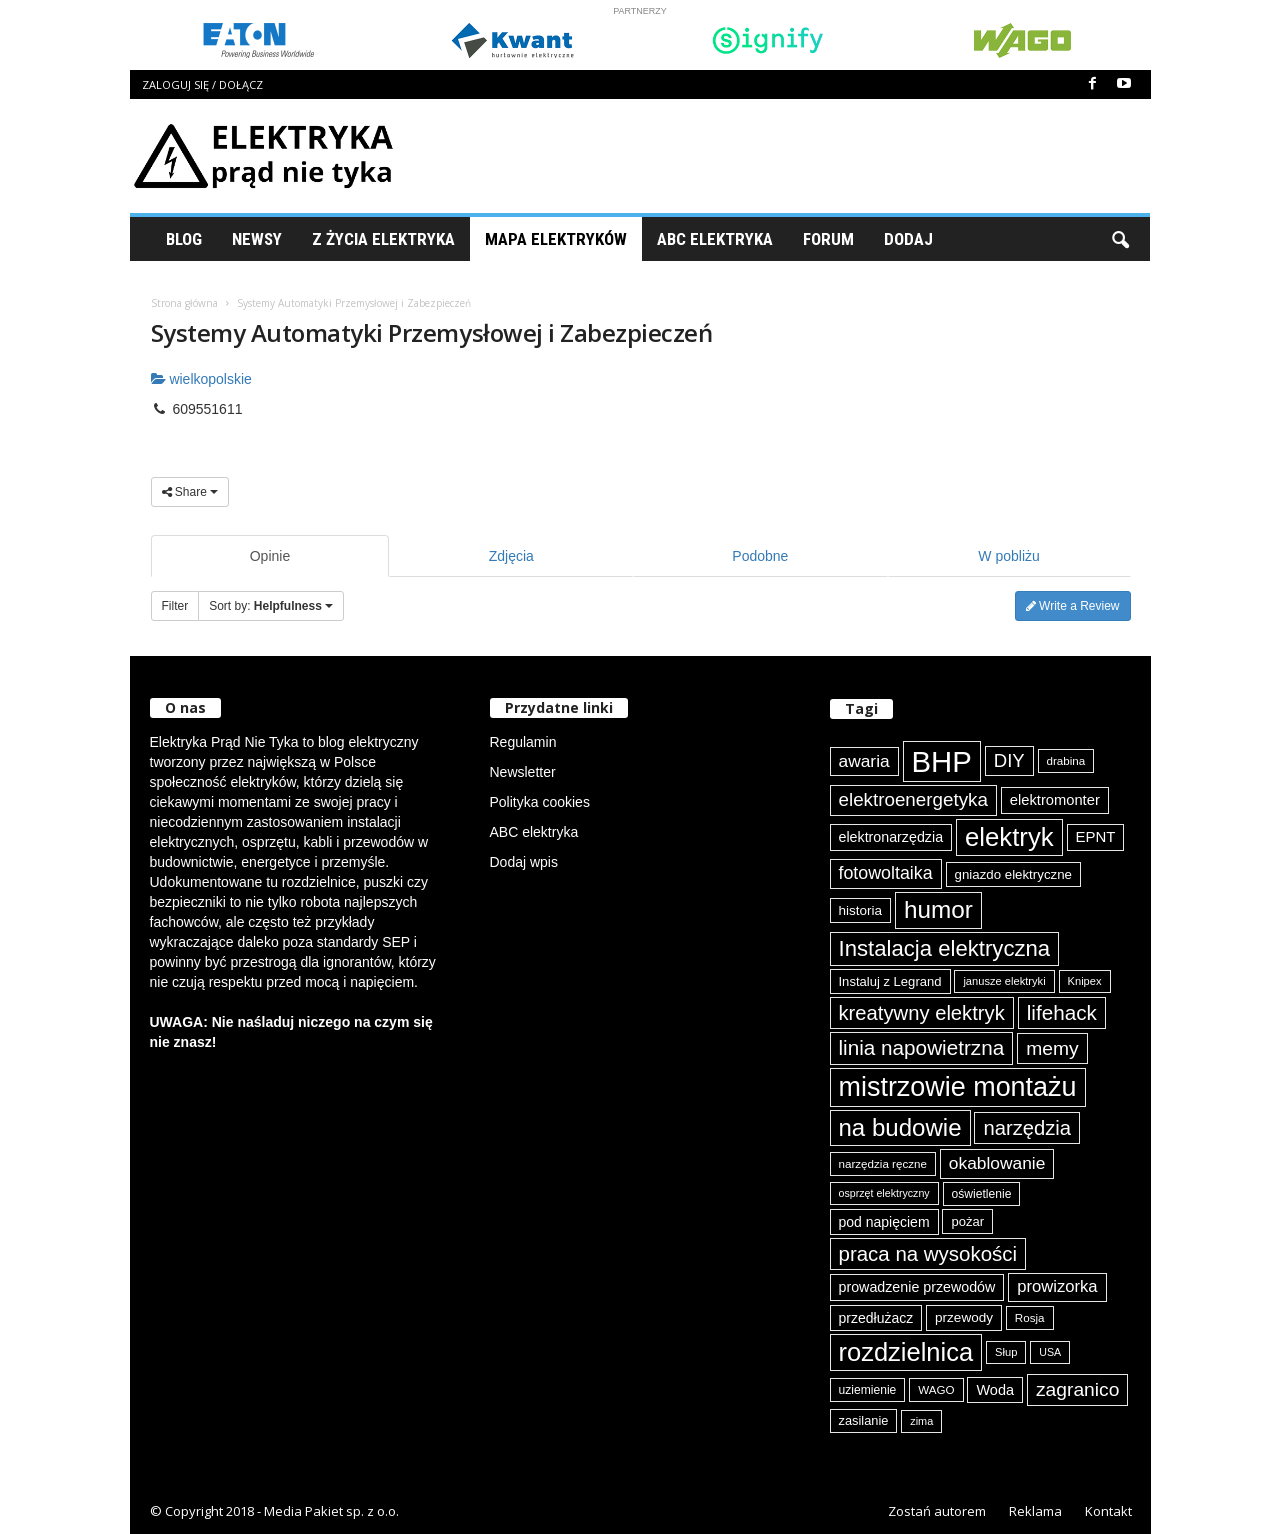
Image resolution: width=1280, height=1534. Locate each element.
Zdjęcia (511, 556)
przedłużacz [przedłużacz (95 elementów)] (876, 1318)
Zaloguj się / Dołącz (202, 84)
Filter (175, 606)
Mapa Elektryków (556, 239)
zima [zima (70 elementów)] (921, 1421)
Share (190, 492)
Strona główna (184, 303)
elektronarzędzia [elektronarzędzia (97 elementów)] (891, 837)
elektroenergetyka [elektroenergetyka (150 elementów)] (913, 799)
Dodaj (908, 239)
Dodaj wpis (524, 862)
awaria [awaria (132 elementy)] (864, 761)
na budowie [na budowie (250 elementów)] (900, 1127)
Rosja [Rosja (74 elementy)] (1030, 1317)
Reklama (1035, 1511)
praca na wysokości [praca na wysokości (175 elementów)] (928, 1253)
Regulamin (523, 742)
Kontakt (1108, 1511)
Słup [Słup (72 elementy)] (1006, 1352)
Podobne (760, 556)
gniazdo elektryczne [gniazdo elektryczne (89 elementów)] (1013, 874)
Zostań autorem (937, 1511)
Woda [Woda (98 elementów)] (995, 1390)
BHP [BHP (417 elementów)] (942, 761)
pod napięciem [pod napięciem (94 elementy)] (884, 1222)
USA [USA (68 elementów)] (1050, 1352)
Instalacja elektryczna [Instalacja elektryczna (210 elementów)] (945, 948)
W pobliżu (1008, 556)
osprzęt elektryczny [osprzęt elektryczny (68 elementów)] (884, 1193)
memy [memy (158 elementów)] (1052, 1048)
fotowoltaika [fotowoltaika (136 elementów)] (886, 873)
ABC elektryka (534, 832)
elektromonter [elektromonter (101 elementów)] (1055, 800)
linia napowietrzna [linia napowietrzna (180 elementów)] (922, 1047)
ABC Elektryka (715, 239)
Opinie (270, 556)
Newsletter (523, 772)
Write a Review (1073, 606)
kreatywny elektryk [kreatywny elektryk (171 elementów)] (922, 1013)
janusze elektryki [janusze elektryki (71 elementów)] (1004, 981)
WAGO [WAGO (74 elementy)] (936, 1389)
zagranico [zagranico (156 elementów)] (1078, 1389)
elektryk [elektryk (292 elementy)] (1009, 837)
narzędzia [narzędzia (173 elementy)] (1027, 1128)
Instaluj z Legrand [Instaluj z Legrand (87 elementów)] (890, 981)
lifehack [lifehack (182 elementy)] (1062, 1012)
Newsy (257, 239)
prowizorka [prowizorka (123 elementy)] (1057, 1286)
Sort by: (271, 606)
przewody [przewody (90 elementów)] (964, 1317)
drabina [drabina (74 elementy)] (1066, 760)
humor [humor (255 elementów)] (938, 909)
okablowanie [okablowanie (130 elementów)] (997, 1163)
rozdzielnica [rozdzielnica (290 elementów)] (906, 1352)
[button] (1120, 239)
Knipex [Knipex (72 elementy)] (1085, 981)
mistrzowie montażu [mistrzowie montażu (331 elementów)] (958, 1087)
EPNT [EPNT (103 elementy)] (1096, 836)
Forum (828, 239)
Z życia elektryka (383, 239)
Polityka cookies (540, 802)
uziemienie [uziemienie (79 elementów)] (868, 1390)
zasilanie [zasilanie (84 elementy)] (864, 1420)
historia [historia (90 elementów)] (861, 910)
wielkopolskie (201, 379)
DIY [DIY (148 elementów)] (1009, 760)
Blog (184, 239)
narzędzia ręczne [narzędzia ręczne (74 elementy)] (883, 1163)
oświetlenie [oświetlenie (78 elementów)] (982, 1194)
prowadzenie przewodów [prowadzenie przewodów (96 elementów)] (917, 1287)
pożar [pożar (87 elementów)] (967, 1221)
